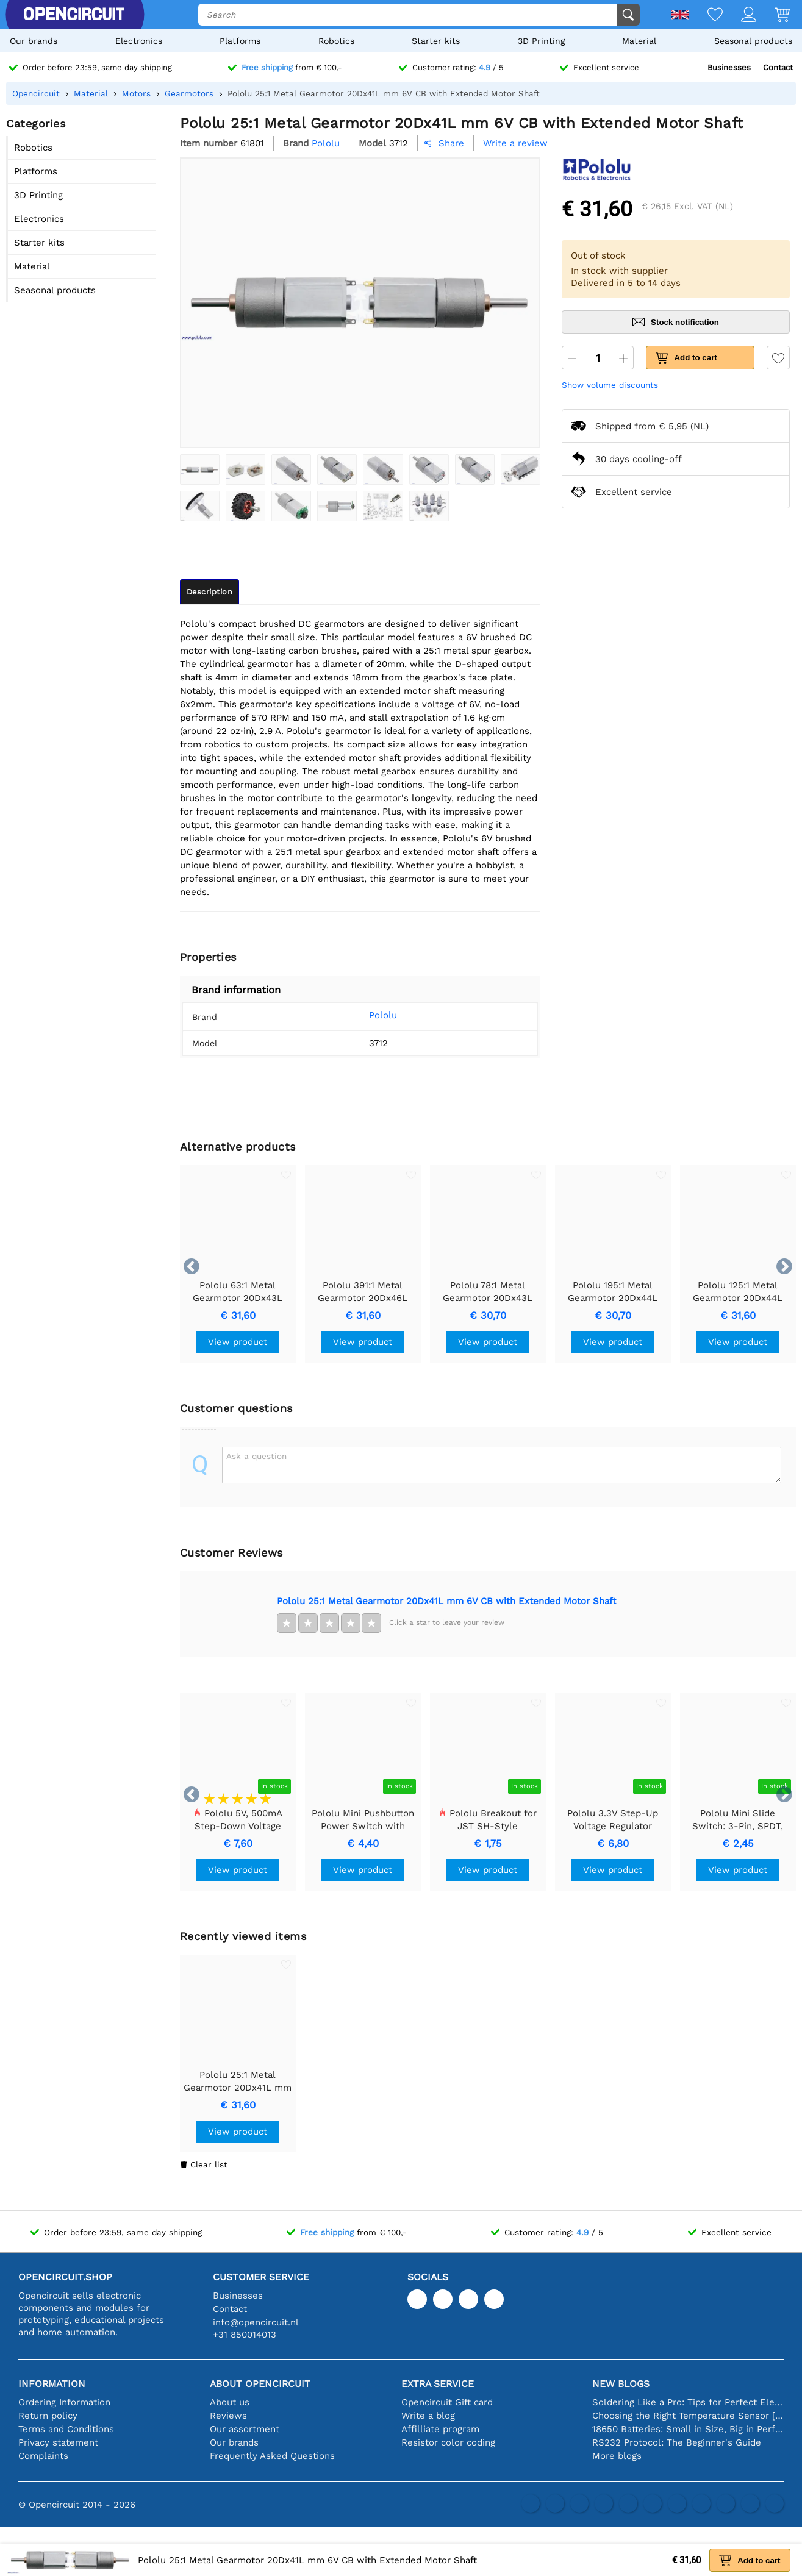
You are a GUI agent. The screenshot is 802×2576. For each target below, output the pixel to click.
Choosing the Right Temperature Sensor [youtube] (688, 2415)
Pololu (367, 1015)
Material (639, 41)
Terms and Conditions (66, 2429)
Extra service (437, 2383)
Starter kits (436, 41)
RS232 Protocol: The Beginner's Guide (676, 2442)
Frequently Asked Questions (272, 2455)
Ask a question (256, 1456)
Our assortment (244, 2429)
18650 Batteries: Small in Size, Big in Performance (688, 2429)
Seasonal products (753, 41)
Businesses (729, 67)
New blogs (621, 2383)
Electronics (138, 41)
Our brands (33, 41)
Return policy (47, 2415)
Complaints (43, 2455)
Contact (778, 67)
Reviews (228, 2415)
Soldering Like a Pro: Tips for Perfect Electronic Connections (688, 2402)
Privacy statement (58, 2442)
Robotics (336, 41)
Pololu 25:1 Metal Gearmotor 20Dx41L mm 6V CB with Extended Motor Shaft (446, 1601)
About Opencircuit (260, 2383)
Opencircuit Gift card (447, 2402)
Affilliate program (440, 2429)
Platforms (240, 41)
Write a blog (428, 2415)
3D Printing (541, 41)
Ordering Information (64, 2402)
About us (229, 2402)
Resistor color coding (448, 2442)
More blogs (617, 2455)
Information (51, 2383)
